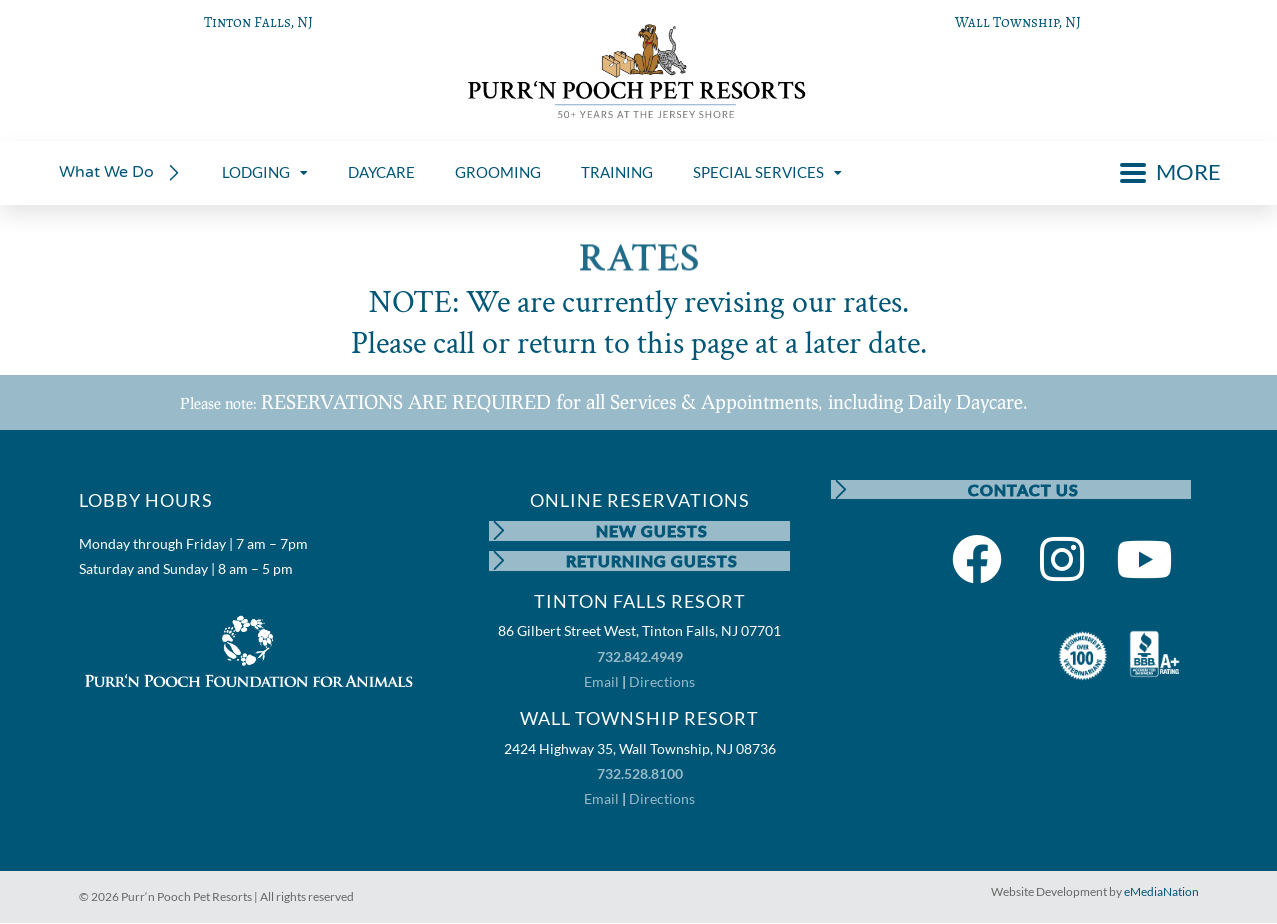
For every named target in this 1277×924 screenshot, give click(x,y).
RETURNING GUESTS (652, 560)
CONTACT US (1023, 489)
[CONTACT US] (841, 490)
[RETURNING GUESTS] (499, 561)
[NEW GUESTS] (499, 531)
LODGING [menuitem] (265, 172)
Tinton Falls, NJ (258, 22)
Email (601, 681)
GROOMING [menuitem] (498, 172)
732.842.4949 (640, 656)
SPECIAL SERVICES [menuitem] (767, 172)
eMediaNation (1161, 892)
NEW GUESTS (652, 530)
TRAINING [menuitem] (617, 172)
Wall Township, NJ (1018, 22)
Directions (662, 681)
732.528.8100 (640, 773)
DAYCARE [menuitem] (381, 172)
